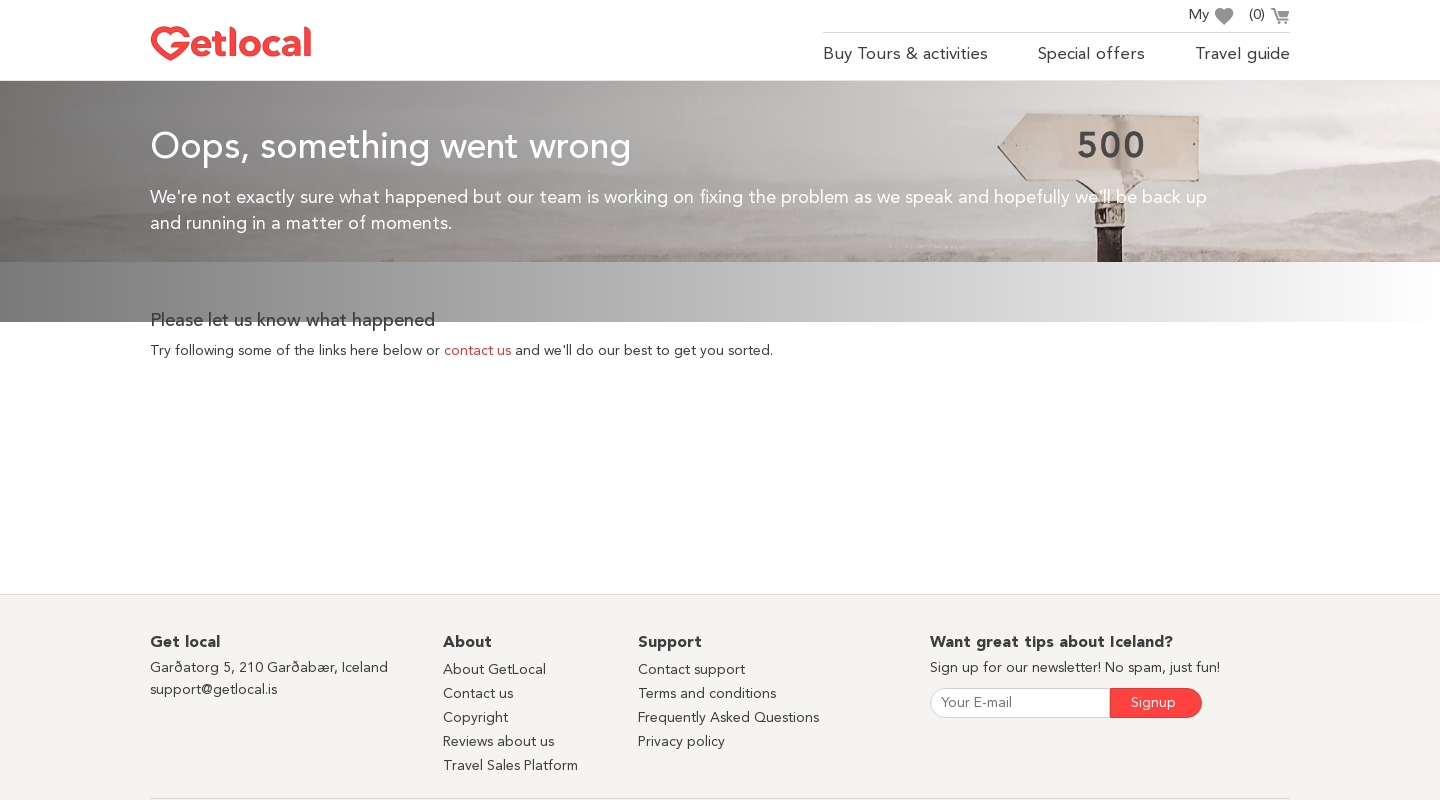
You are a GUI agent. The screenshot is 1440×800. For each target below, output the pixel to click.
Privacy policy (681, 742)
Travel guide (1242, 54)
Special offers (1091, 54)
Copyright (475, 718)
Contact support (691, 670)
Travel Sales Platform (510, 766)
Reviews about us (498, 742)
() (1269, 18)
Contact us (478, 694)
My (1211, 16)
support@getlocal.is (213, 690)
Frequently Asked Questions (728, 718)
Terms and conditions (707, 694)
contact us (477, 351)
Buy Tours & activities (905, 54)
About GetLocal (494, 670)
